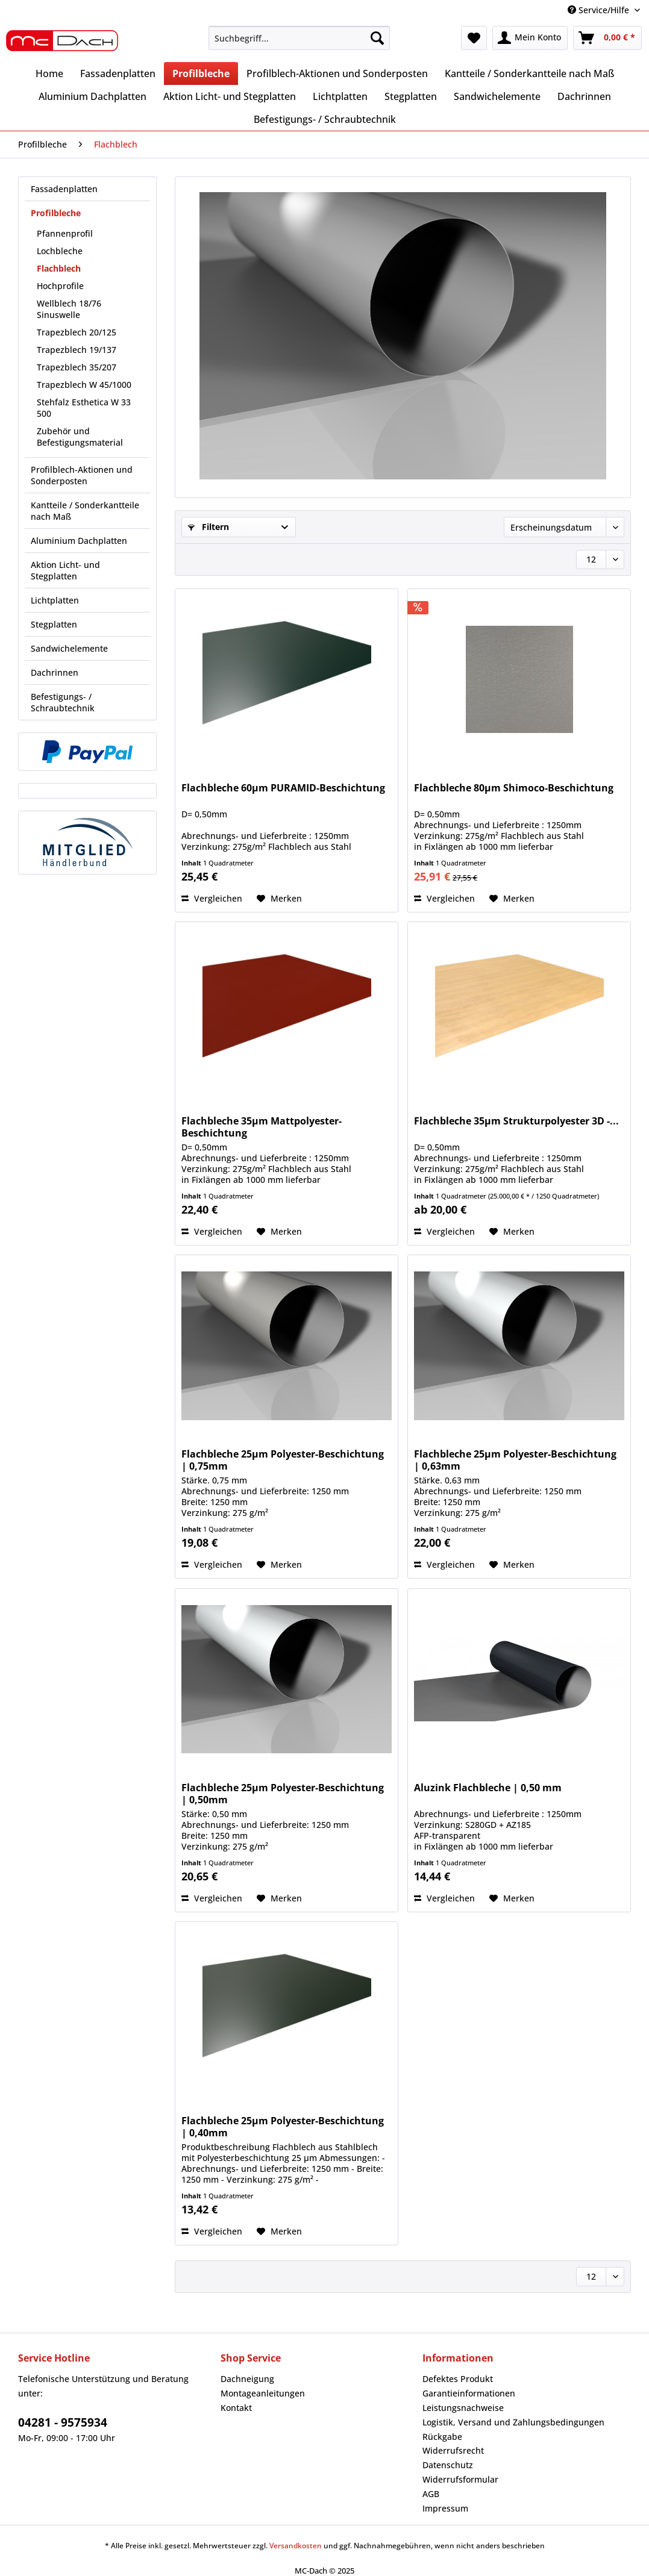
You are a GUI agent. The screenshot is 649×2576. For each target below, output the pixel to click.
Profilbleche (56, 213)
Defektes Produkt (457, 2378)
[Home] (49, 73)
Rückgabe (442, 2436)
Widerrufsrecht (453, 2450)
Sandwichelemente (69, 648)
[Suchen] (377, 38)
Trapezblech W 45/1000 (84, 384)
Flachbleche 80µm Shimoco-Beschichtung (513, 788)
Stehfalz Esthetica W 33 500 (84, 407)
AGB (430, 2494)
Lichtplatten (55, 600)
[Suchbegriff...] (299, 38)
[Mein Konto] (530, 38)
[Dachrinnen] (584, 96)
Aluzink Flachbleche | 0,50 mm (488, 1788)
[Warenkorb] (607, 38)
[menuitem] (299, 43)
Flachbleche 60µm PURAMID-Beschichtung (283, 788)
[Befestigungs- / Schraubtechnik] (324, 119)
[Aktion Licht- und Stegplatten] (229, 96)
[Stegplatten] (410, 96)
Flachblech (59, 268)
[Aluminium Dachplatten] (92, 96)
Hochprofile (60, 286)
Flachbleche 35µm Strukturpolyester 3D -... (516, 1121)
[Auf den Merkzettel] (279, 898)
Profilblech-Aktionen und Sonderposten (82, 475)
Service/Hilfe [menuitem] (600, 10)
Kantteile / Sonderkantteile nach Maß (85, 510)
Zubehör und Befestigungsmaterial (80, 436)
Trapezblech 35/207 (76, 367)
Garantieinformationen (468, 2393)
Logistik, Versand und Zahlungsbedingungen (513, 2422)
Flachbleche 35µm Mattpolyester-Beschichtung (261, 1127)
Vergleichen (211, 898)
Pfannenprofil (65, 233)
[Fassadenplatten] (118, 73)
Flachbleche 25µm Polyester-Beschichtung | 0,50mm (282, 1794)
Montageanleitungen (263, 2393)
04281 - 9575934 (62, 2422)
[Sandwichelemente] (497, 96)
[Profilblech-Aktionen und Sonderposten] (337, 73)
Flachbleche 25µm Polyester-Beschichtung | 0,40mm (282, 2127)
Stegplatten (54, 624)
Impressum (445, 2508)
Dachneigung (247, 2378)
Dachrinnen (54, 672)
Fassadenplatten (64, 189)
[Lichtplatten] (340, 96)
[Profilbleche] (201, 73)
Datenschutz (447, 2465)
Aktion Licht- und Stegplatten (65, 570)
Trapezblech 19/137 (76, 349)
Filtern (208, 526)
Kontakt (236, 2407)
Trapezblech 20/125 (76, 332)
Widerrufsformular (460, 2479)
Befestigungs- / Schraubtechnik (63, 702)
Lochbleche (60, 251)
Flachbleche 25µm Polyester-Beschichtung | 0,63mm (515, 1460)
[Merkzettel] (474, 38)
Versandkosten (295, 2545)
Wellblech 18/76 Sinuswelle (69, 309)
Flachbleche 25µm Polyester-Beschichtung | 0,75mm (282, 1460)
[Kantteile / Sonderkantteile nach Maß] (529, 73)
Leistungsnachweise (463, 2407)
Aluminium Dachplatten (79, 540)
